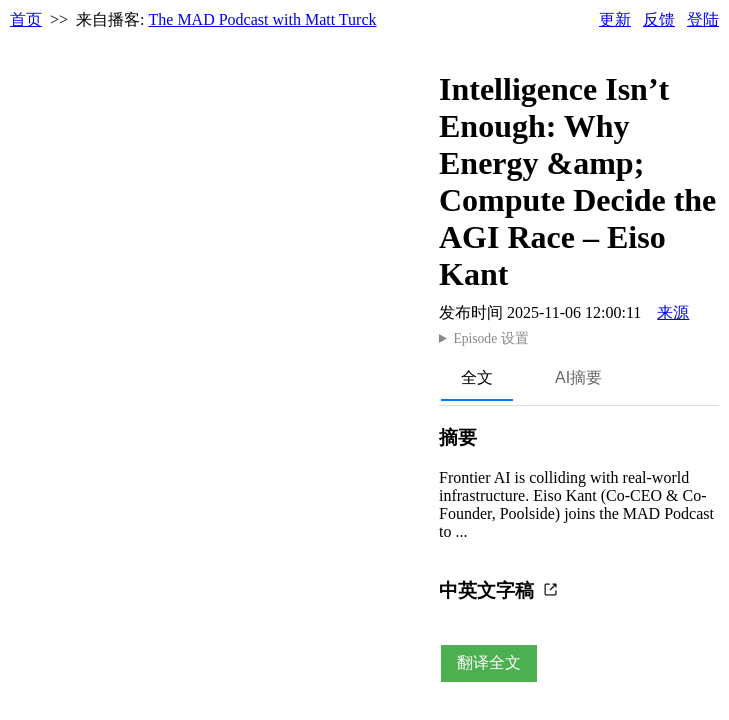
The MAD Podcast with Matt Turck (263, 19)
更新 (615, 19)
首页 (26, 19)
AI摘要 (578, 377)
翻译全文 (489, 662)
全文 (477, 377)
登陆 (703, 19)
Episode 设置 (490, 338)
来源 (673, 312)
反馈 (659, 19)
